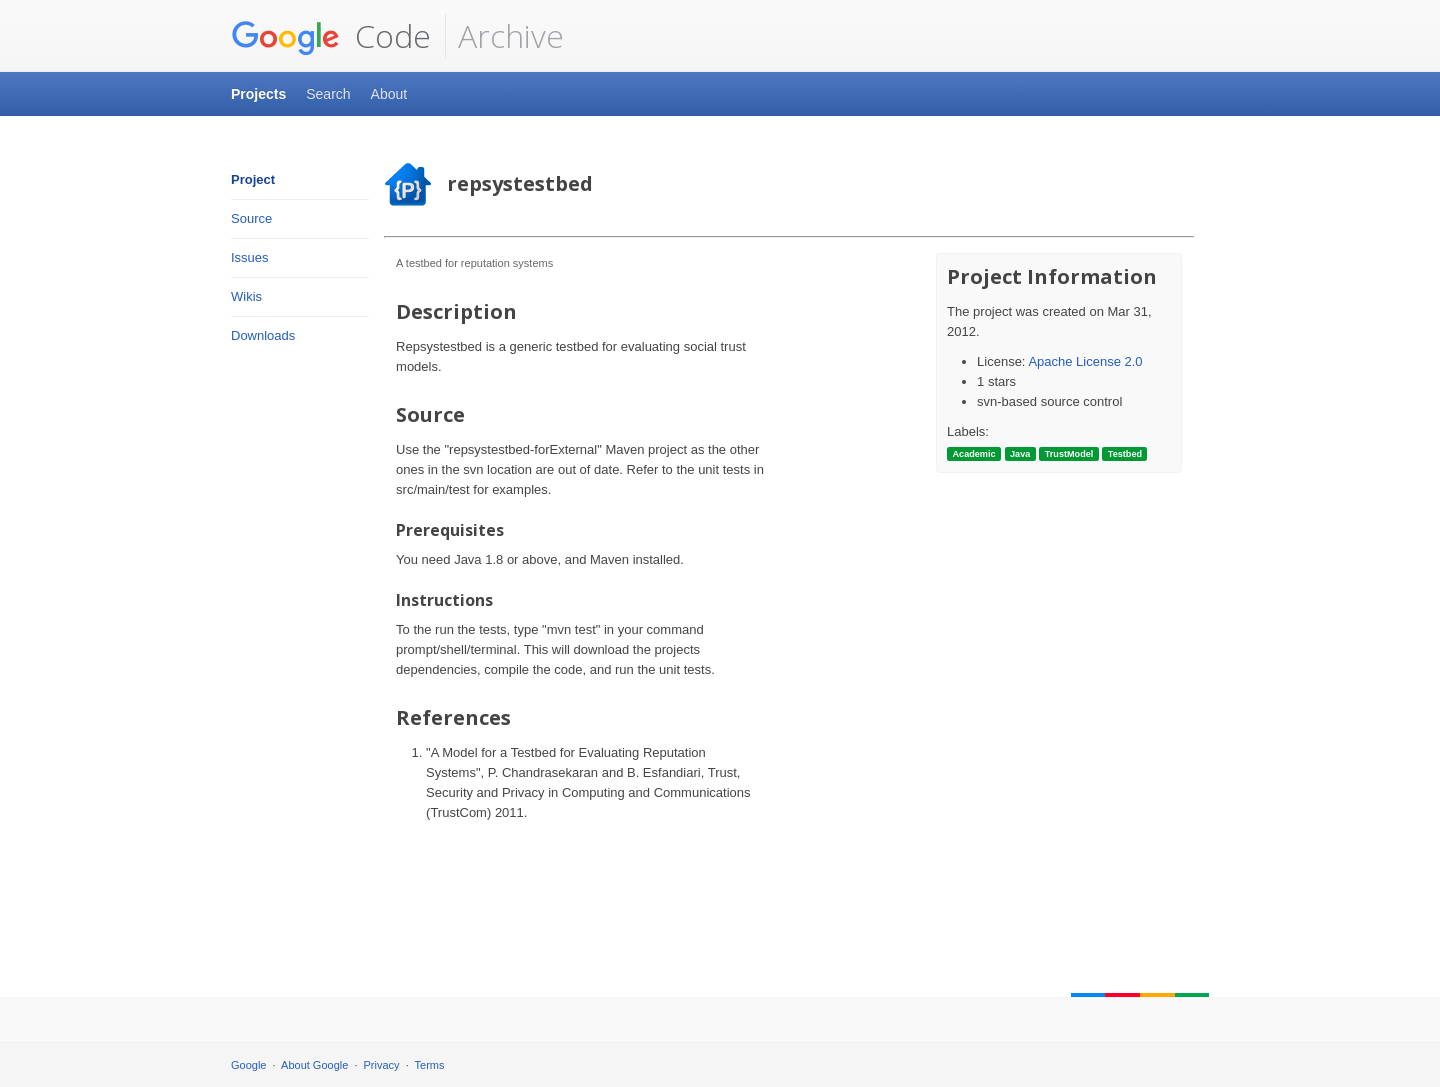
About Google (314, 1065)
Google (248, 1065)
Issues (250, 257)
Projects (258, 94)
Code (331, 36)
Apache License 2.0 (1085, 361)
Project (253, 179)
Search (328, 94)
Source (251, 218)
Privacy (382, 1065)
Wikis (246, 296)
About (389, 94)
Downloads (263, 335)
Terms (430, 1065)
